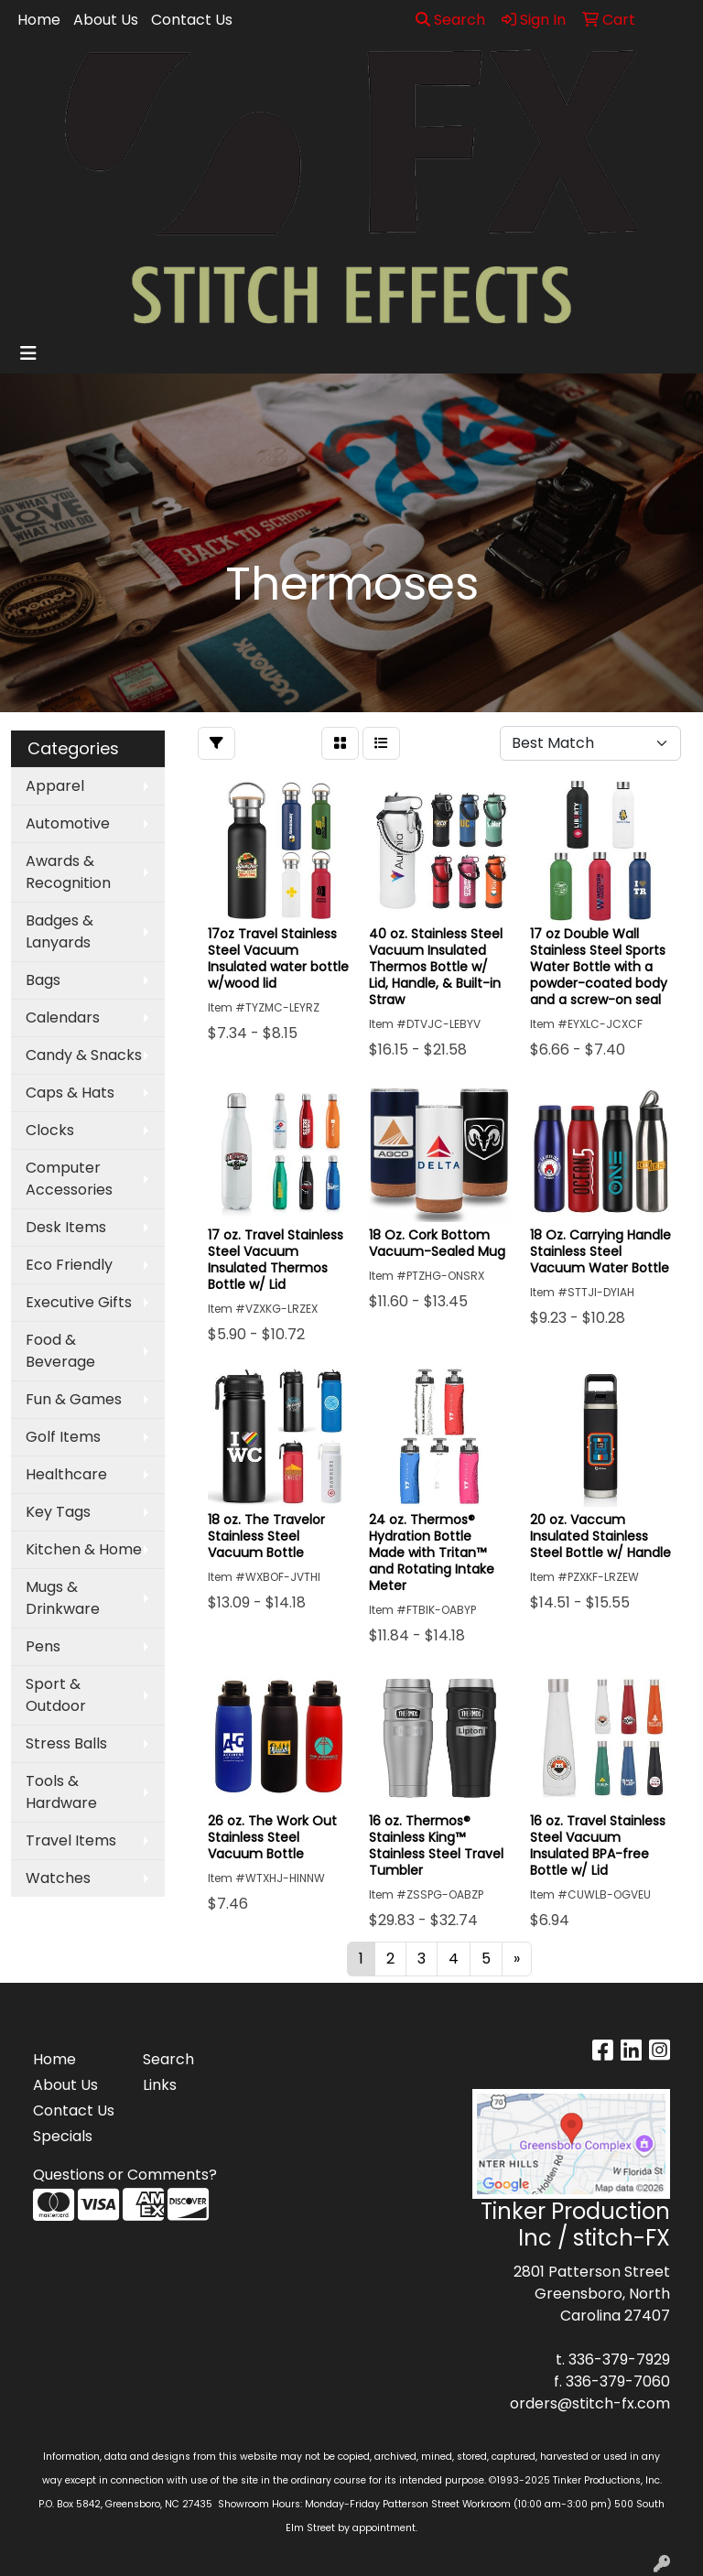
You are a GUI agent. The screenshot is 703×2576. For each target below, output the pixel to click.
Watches (58, 1878)
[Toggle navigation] (28, 353)
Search (450, 19)
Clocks (50, 1130)
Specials (62, 2136)
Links (160, 2084)
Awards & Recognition (68, 871)
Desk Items (66, 1227)
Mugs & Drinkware (63, 1597)
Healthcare (66, 1474)
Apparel (55, 785)
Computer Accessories (69, 1178)
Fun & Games (74, 1399)
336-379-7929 (619, 2359)
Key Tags (58, 1511)
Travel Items (71, 1840)
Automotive (68, 823)
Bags (43, 979)
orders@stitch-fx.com (590, 2403)
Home (38, 19)
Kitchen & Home (84, 1549)
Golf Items (63, 1436)
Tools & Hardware (61, 1791)
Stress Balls (66, 1743)
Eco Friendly (69, 1264)
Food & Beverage (60, 1350)
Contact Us (192, 19)
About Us (105, 19)
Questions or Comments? (125, 2174)
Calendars (63, 1017)
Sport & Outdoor (56, 1694)
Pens (43, 1646)
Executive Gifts (79, 1302)
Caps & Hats (70, 1092)
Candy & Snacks (84, 1055)
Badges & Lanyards (59, 931)
